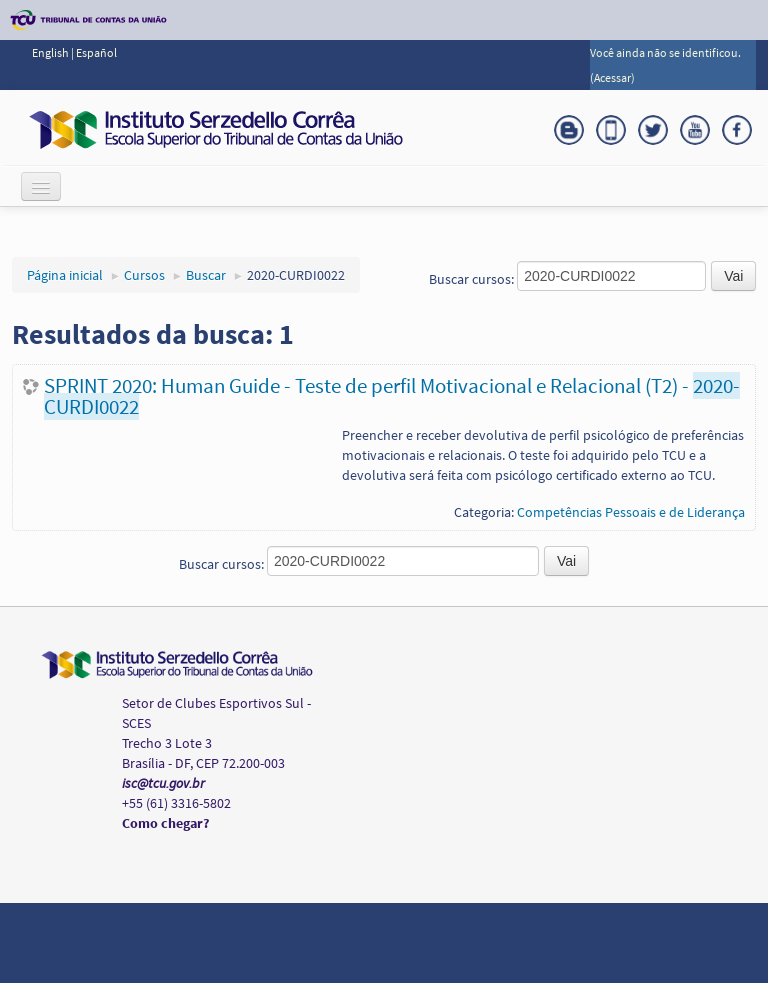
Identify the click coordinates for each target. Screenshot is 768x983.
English (51, 52)
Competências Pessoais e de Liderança (631, 512)
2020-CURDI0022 (296, 275)
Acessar (612, 77)
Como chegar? (165, 823)
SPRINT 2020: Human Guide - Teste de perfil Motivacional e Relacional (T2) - (392, 396)
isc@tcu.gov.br (163, 783)
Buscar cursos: (473, 279)
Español (96, 52)
